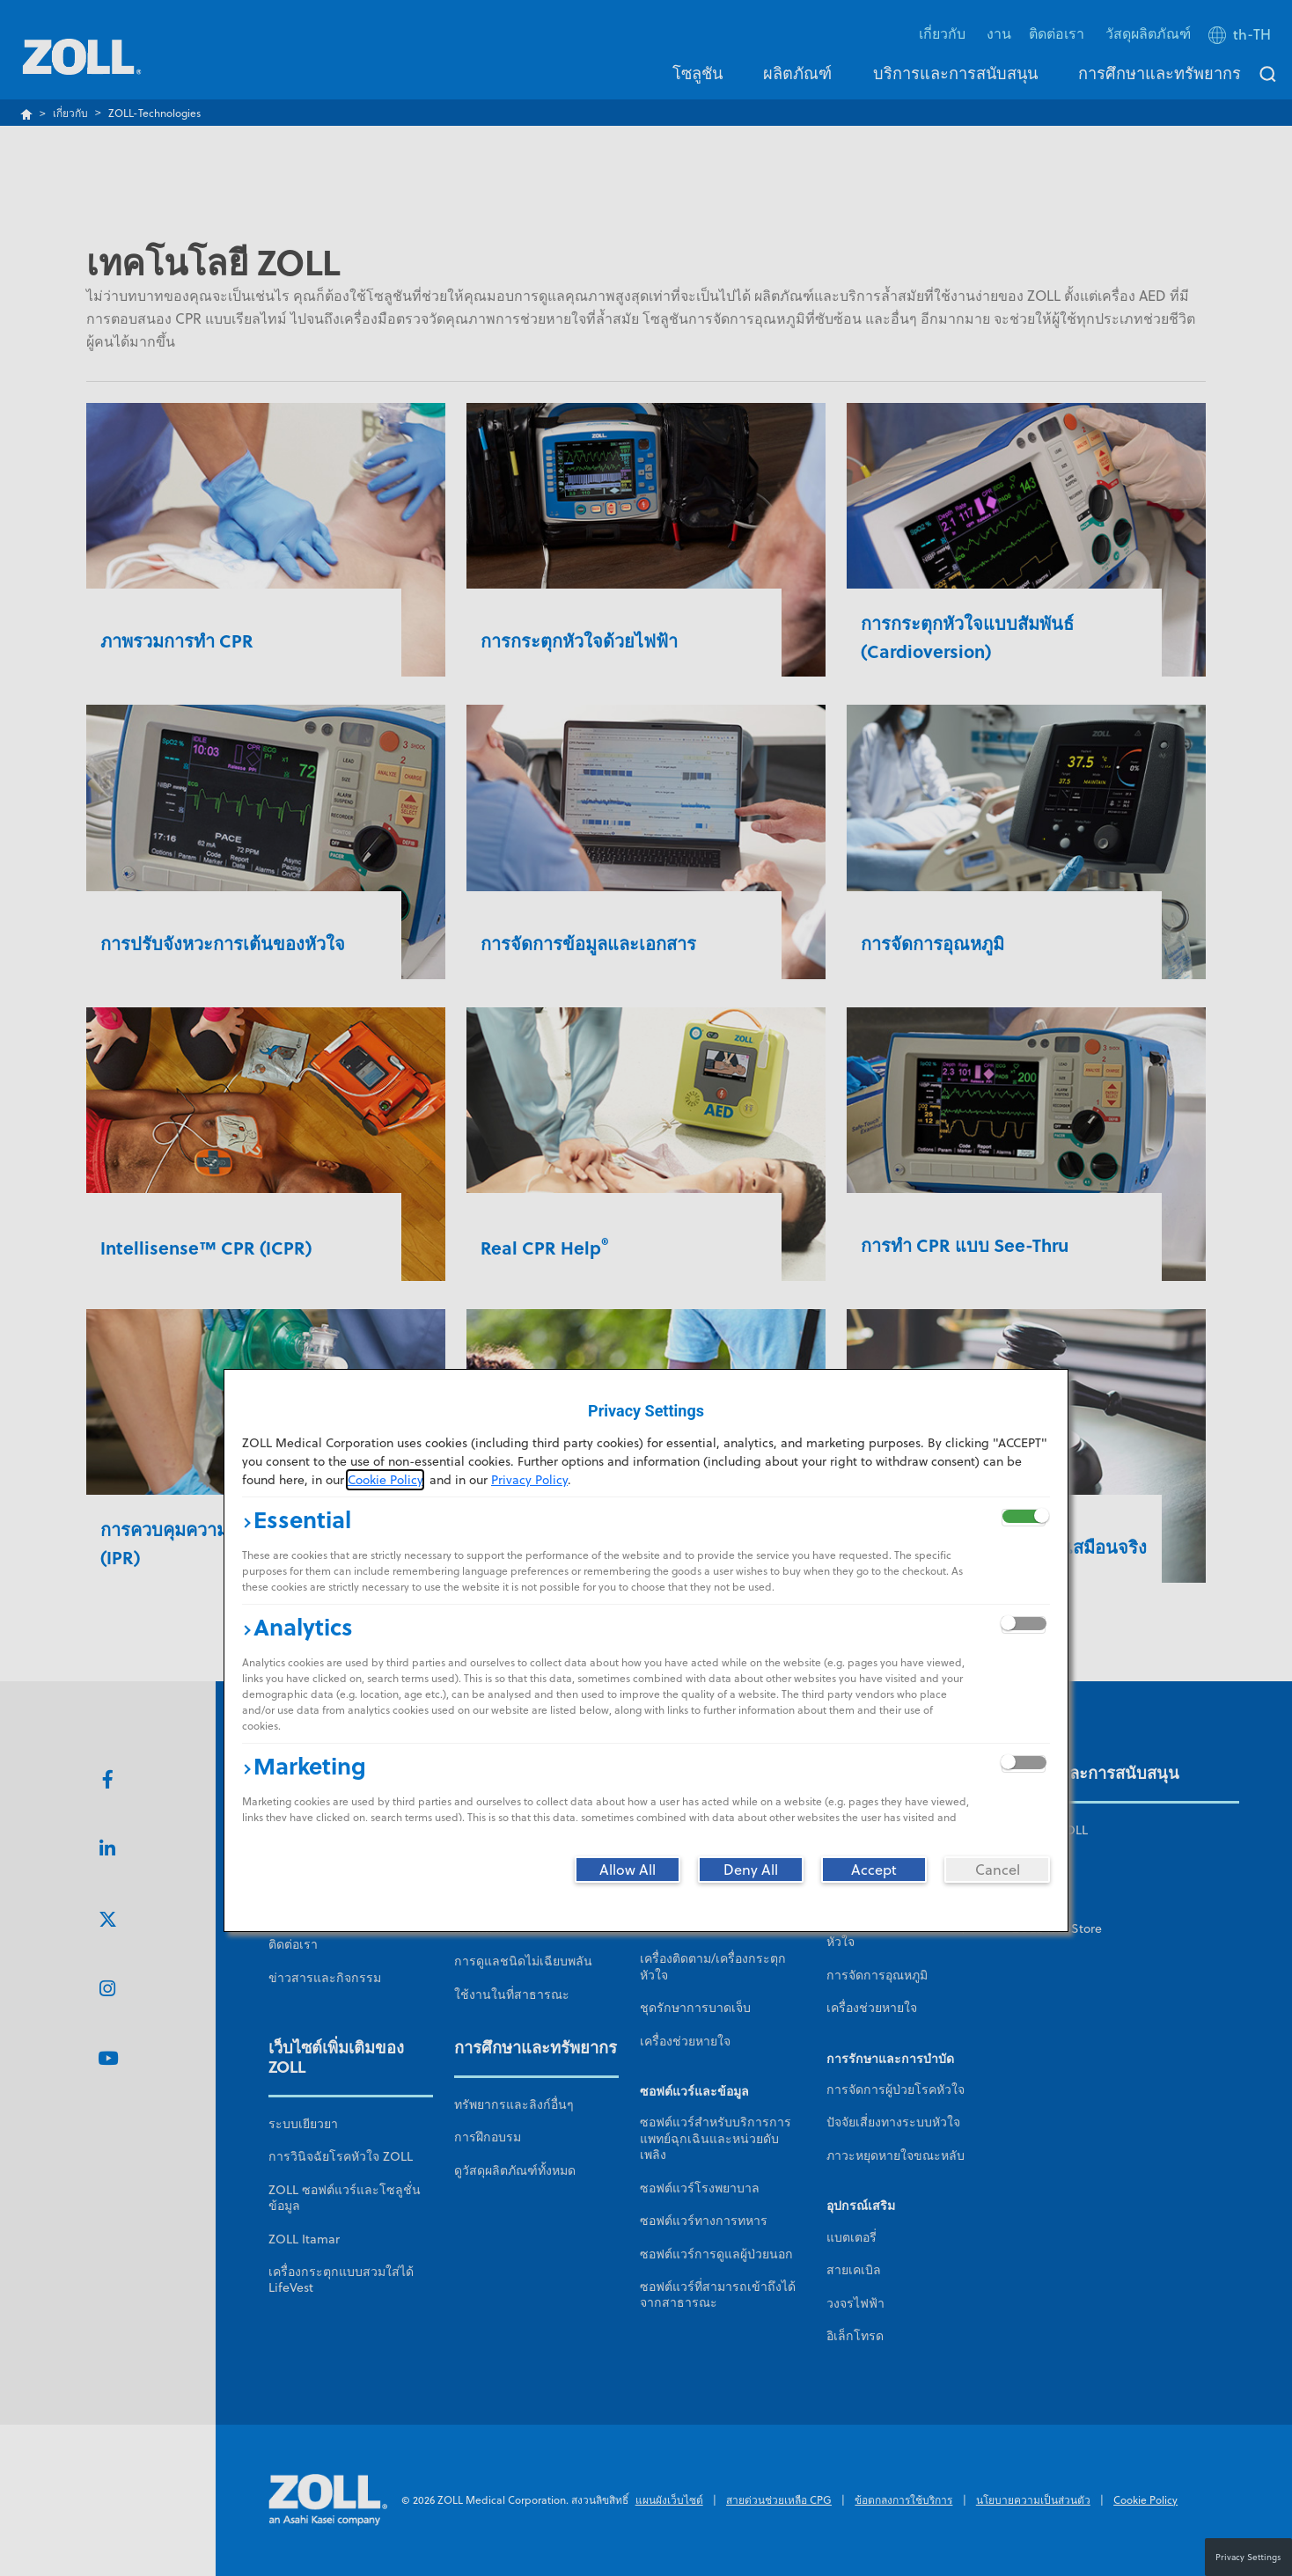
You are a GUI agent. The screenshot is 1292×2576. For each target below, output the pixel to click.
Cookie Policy (385, 1480)
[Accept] (874, 1869)
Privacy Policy (529, 1480)
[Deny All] (751, 1869)
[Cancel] (997, 1869)
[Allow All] (627, 1869)
